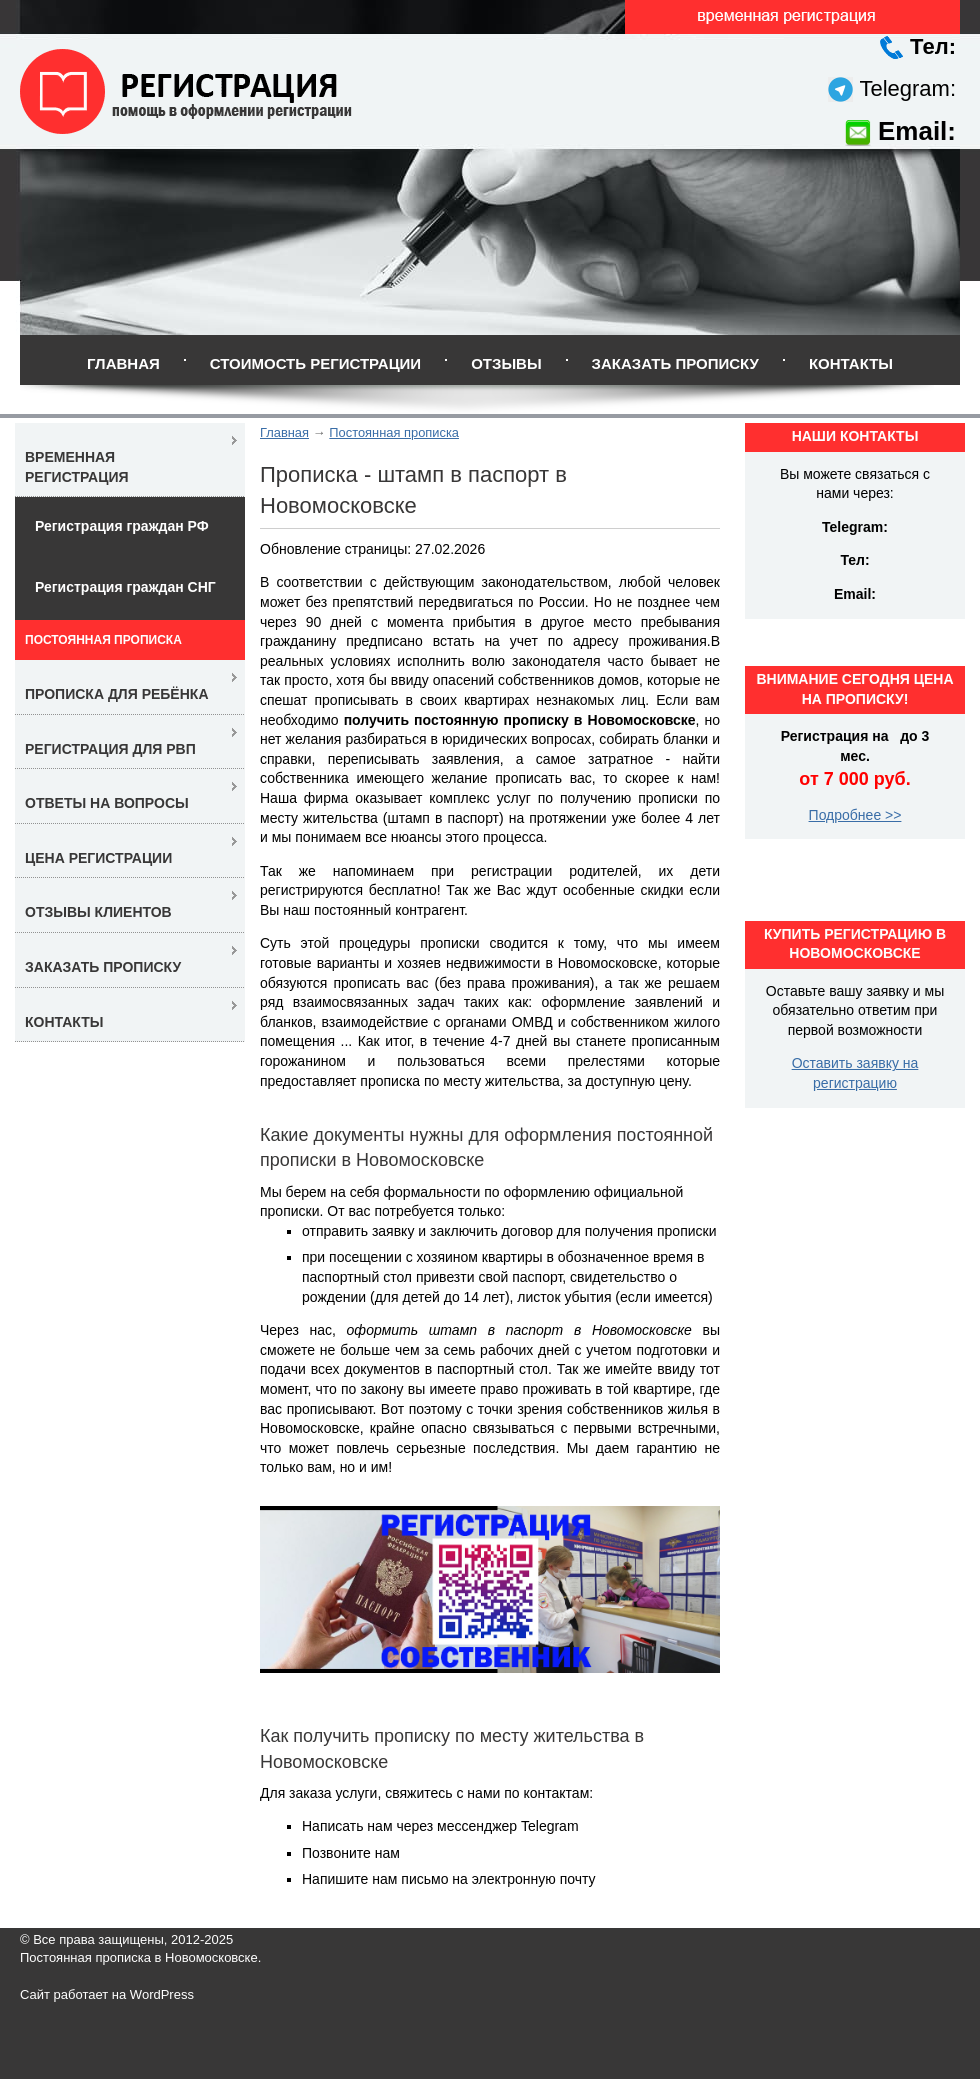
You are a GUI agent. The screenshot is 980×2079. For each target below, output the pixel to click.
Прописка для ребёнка (117, 694)
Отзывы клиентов (98, 912)
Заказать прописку (675, 363)
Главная (123, 363)
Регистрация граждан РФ (122, 526)
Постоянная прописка (394, 432)
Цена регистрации (98, 858)
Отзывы (506, 363)
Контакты (851, 363)
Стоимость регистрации (315, 363)
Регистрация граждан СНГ (125, 587)
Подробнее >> (855, 815)
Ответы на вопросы (107, 803)
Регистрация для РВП (110, 749)
